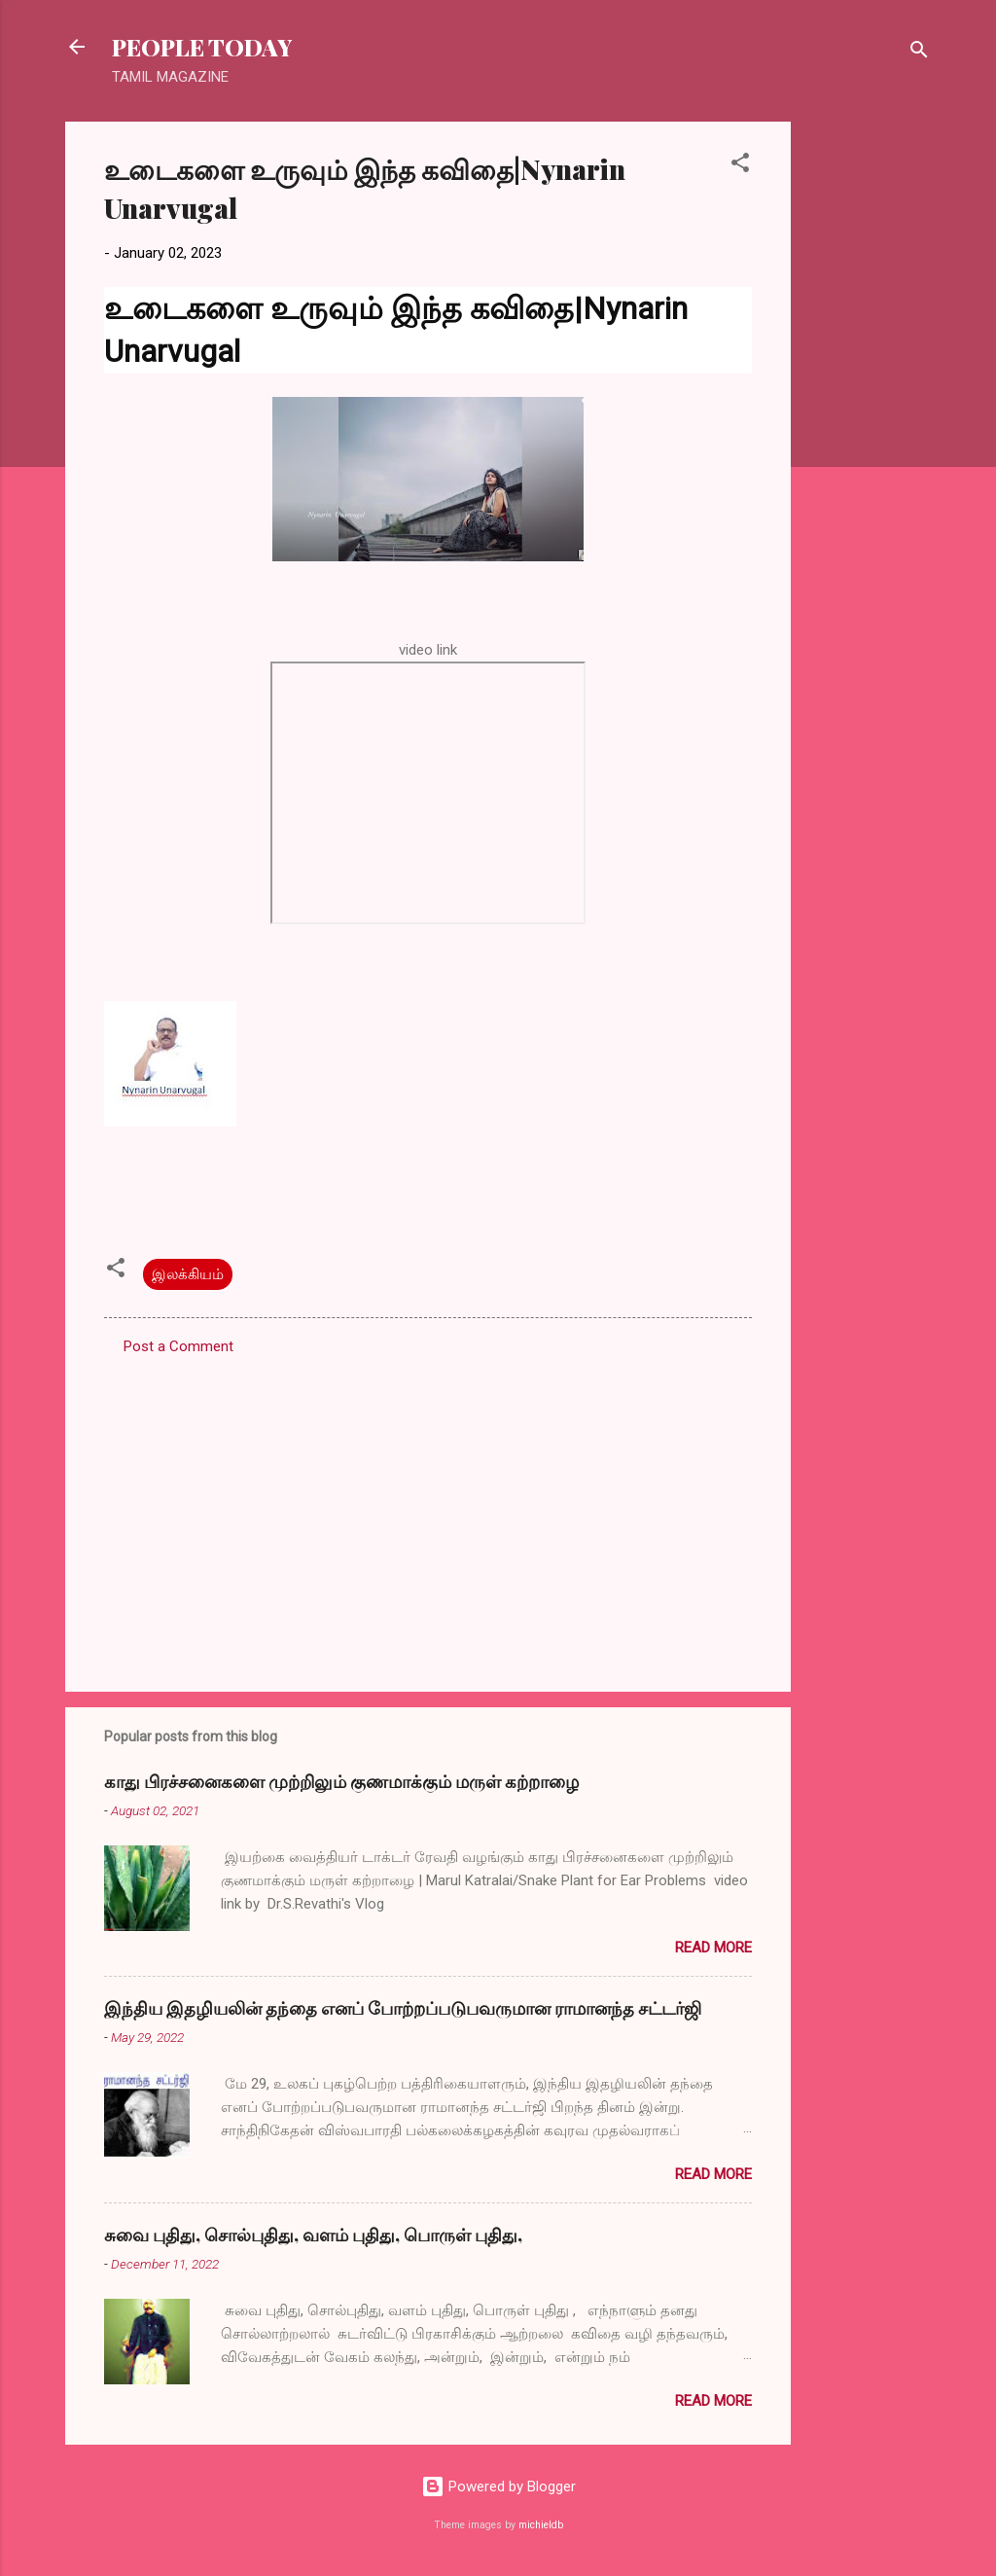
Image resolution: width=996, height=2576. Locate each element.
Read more (713, 1947)
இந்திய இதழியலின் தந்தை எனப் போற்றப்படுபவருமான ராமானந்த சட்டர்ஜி (402, 2008)
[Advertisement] (868, 413)
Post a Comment (178, 1346)
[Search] (919, 53)
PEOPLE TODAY (202, 46)
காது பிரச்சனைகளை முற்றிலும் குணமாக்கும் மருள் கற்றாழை (341, 1781)
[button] (740, 166)
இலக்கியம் (188, 1274)
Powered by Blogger (498, 2486)
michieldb (540, 2525)
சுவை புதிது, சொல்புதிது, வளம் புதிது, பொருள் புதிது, (313, 2234)
